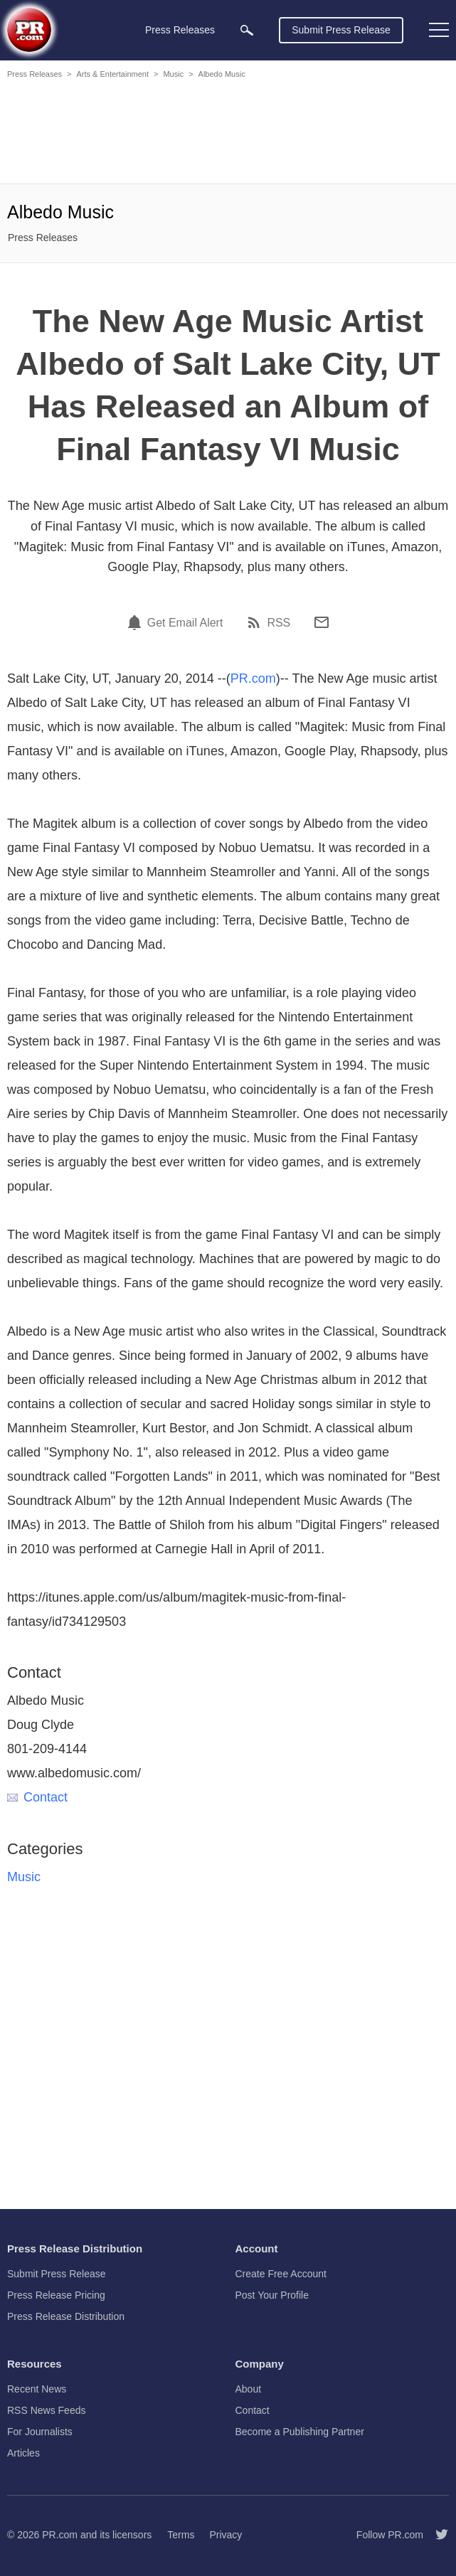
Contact (37, 1797)
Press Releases (34, 74)
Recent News (36, 2389)
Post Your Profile (272, 2295)
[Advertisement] (228, 134)
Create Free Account (281, 2273)
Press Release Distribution (65, 2316)
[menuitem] (246, 30)
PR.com (253, 678)
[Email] (321, 622)
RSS (278, 623)
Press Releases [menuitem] (180, 30)
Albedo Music (221, 74)
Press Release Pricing (56, 2295)
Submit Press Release (341, 30)
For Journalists (40, 2431)
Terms (180, 2535)
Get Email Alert (185, 623)
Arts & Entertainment (112, 74)
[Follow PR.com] (436, 2535)
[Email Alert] (136, 622)
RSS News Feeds (46, 2410)
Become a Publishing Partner (299, 2431)
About (248, 2389)
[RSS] (256, 622)
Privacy (225, 2535)
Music (173, 74)
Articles (23, 2453)
